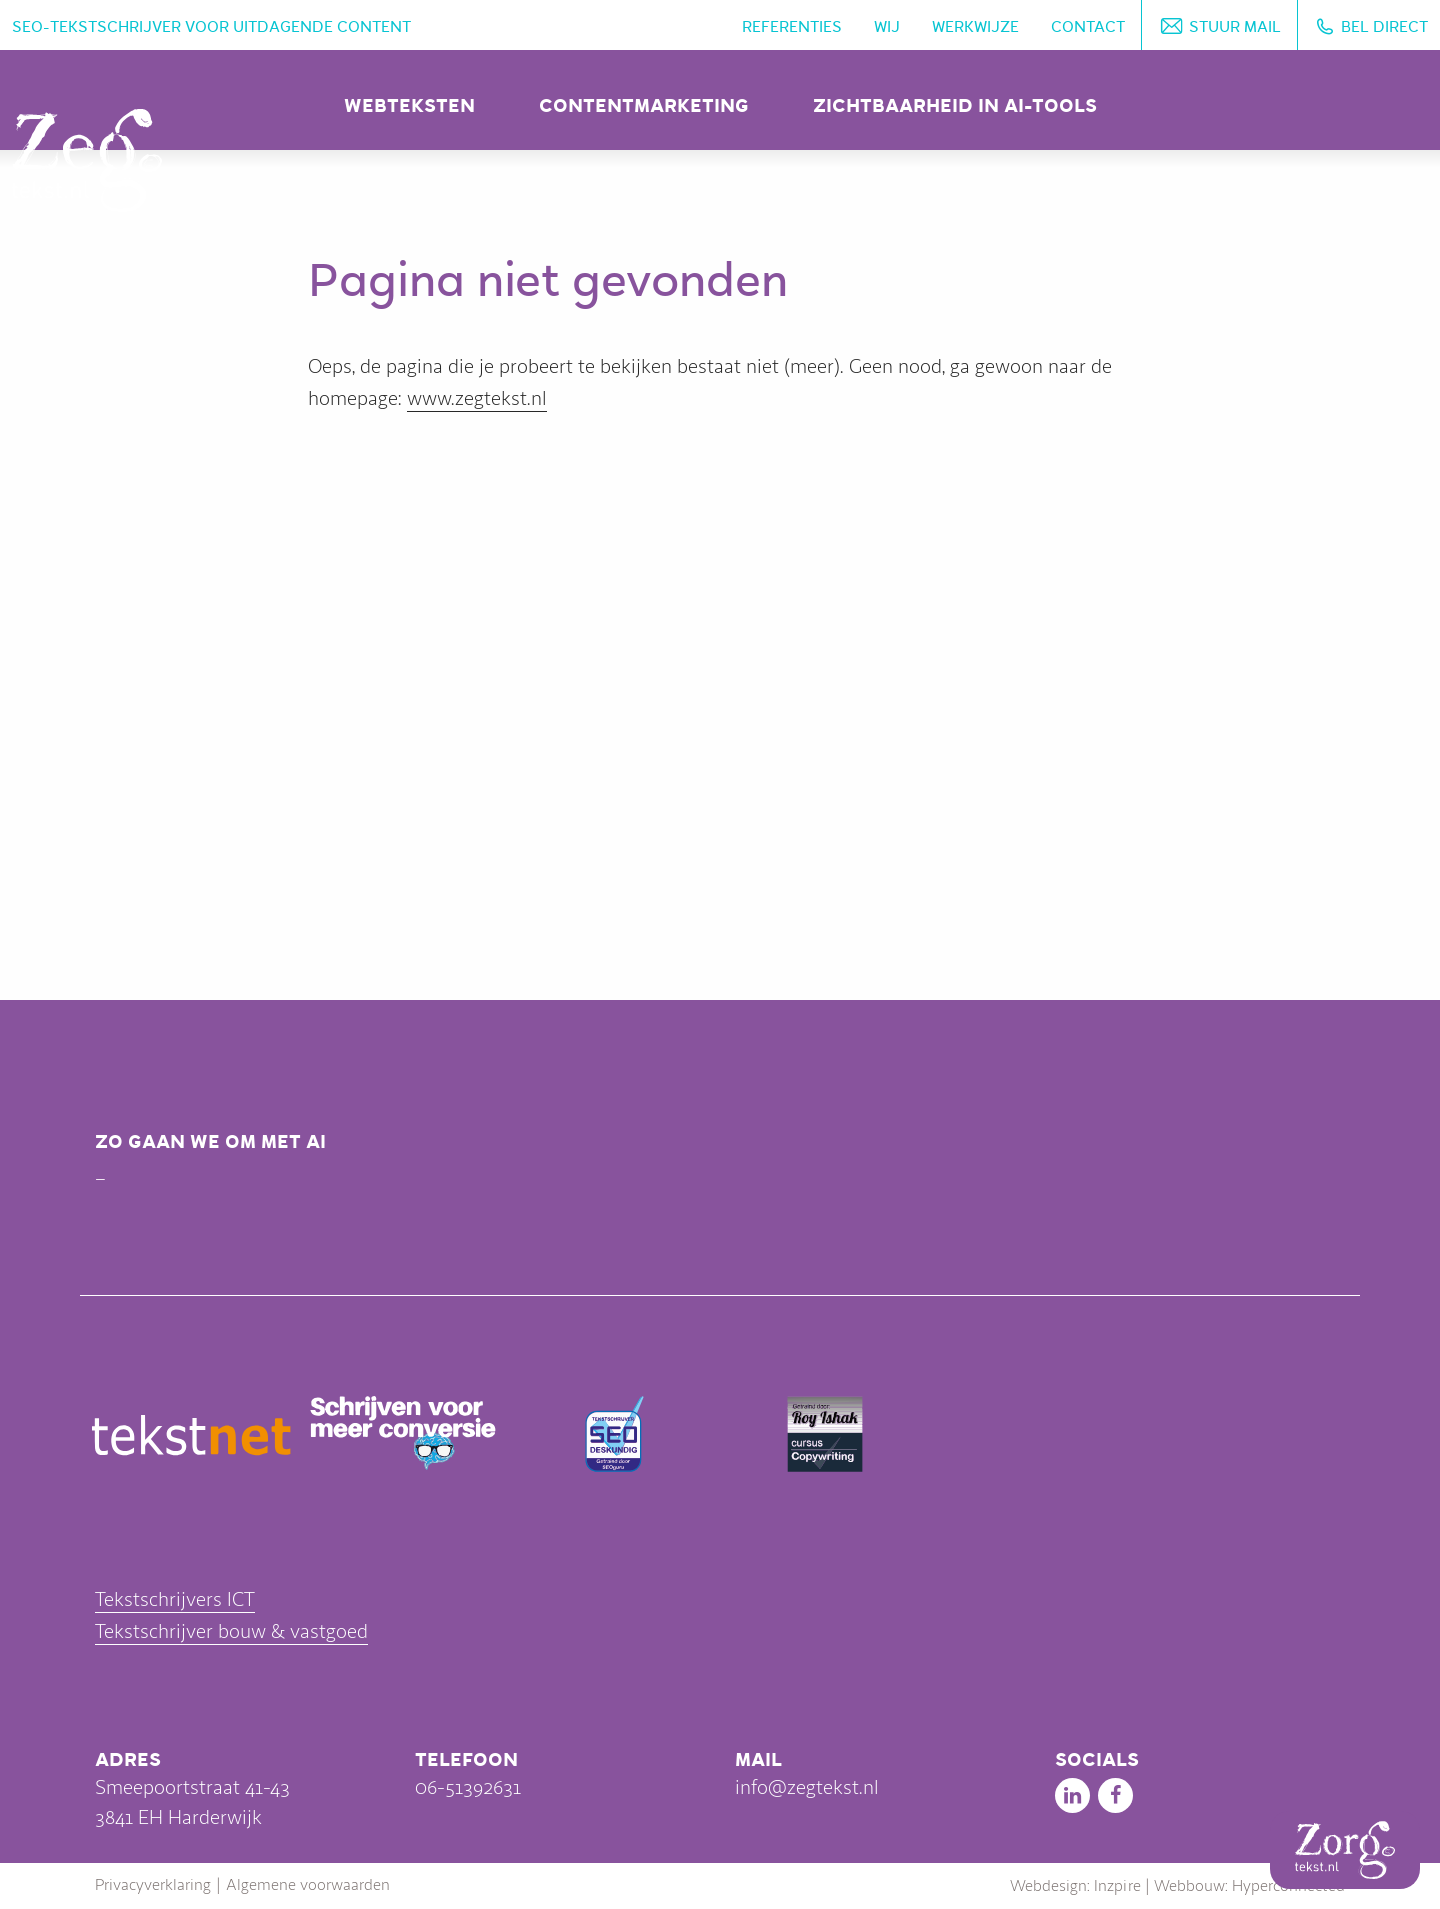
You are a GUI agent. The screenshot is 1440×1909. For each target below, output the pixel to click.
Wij (887, 27)
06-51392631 (468, 1787)
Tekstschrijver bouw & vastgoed (231, 1631)
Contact (1088, 27)
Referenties (792, 27)
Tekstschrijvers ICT (175, 1599)
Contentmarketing (644, 106)
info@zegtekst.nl (807, 1787)
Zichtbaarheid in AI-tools (955, 106)
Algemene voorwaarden (308, 1885)
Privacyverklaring (153, 1885)
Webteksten (409, 106)
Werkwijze (975, 27)
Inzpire (1117, 1886)
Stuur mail (1235, 27)
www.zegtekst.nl (477, 398)
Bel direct (1384, 27)
